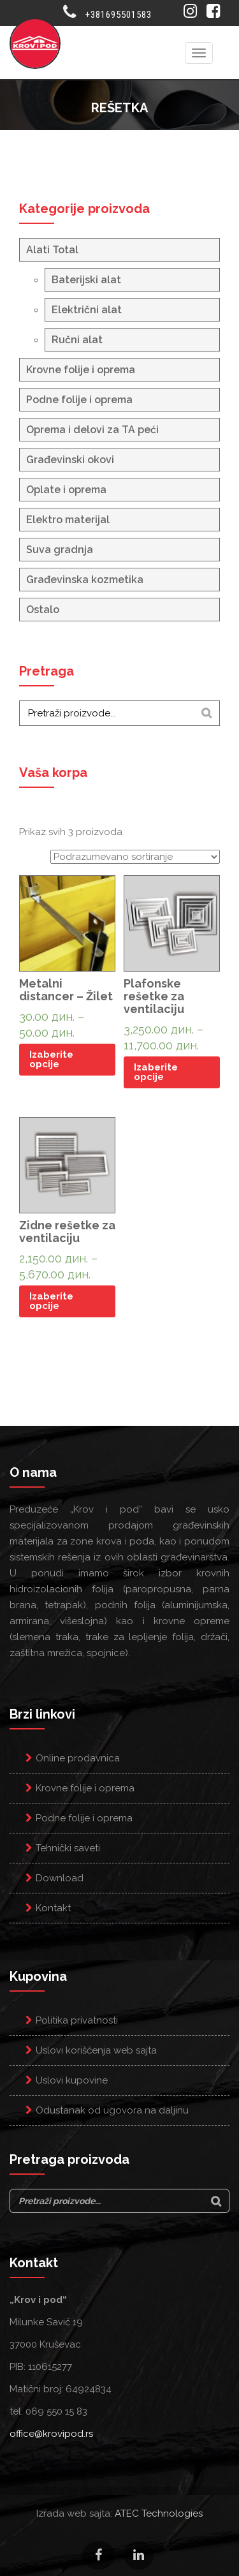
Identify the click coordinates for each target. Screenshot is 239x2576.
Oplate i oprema (66, 490)
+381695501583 (118, 14)
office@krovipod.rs (51, 2433)
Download (59, 1878)
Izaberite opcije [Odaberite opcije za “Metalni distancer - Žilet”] (51, 1059)
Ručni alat (77, 340)
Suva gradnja (59, 550)
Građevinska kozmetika (84, 580)
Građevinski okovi (70, 460)
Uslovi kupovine (72, 2080)
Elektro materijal (68, 520)
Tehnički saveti (68, 1848)
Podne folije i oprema (79, 400)
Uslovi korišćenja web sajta (96, 2050)
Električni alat (87, 310)
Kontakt (53, 1908)
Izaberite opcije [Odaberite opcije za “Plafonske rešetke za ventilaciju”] (156, 1072)
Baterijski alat (86, 280)
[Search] (206, 713)
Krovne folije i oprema (80, 370)
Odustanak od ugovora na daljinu (112, 2110)
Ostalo (42, 609)
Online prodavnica (78, 1758)
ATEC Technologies (159, 2513)
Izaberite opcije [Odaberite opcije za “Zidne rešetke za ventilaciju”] (51, 1301)
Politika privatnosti (77, 2020)
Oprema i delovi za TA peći (92, 430)
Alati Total (52, 250)
